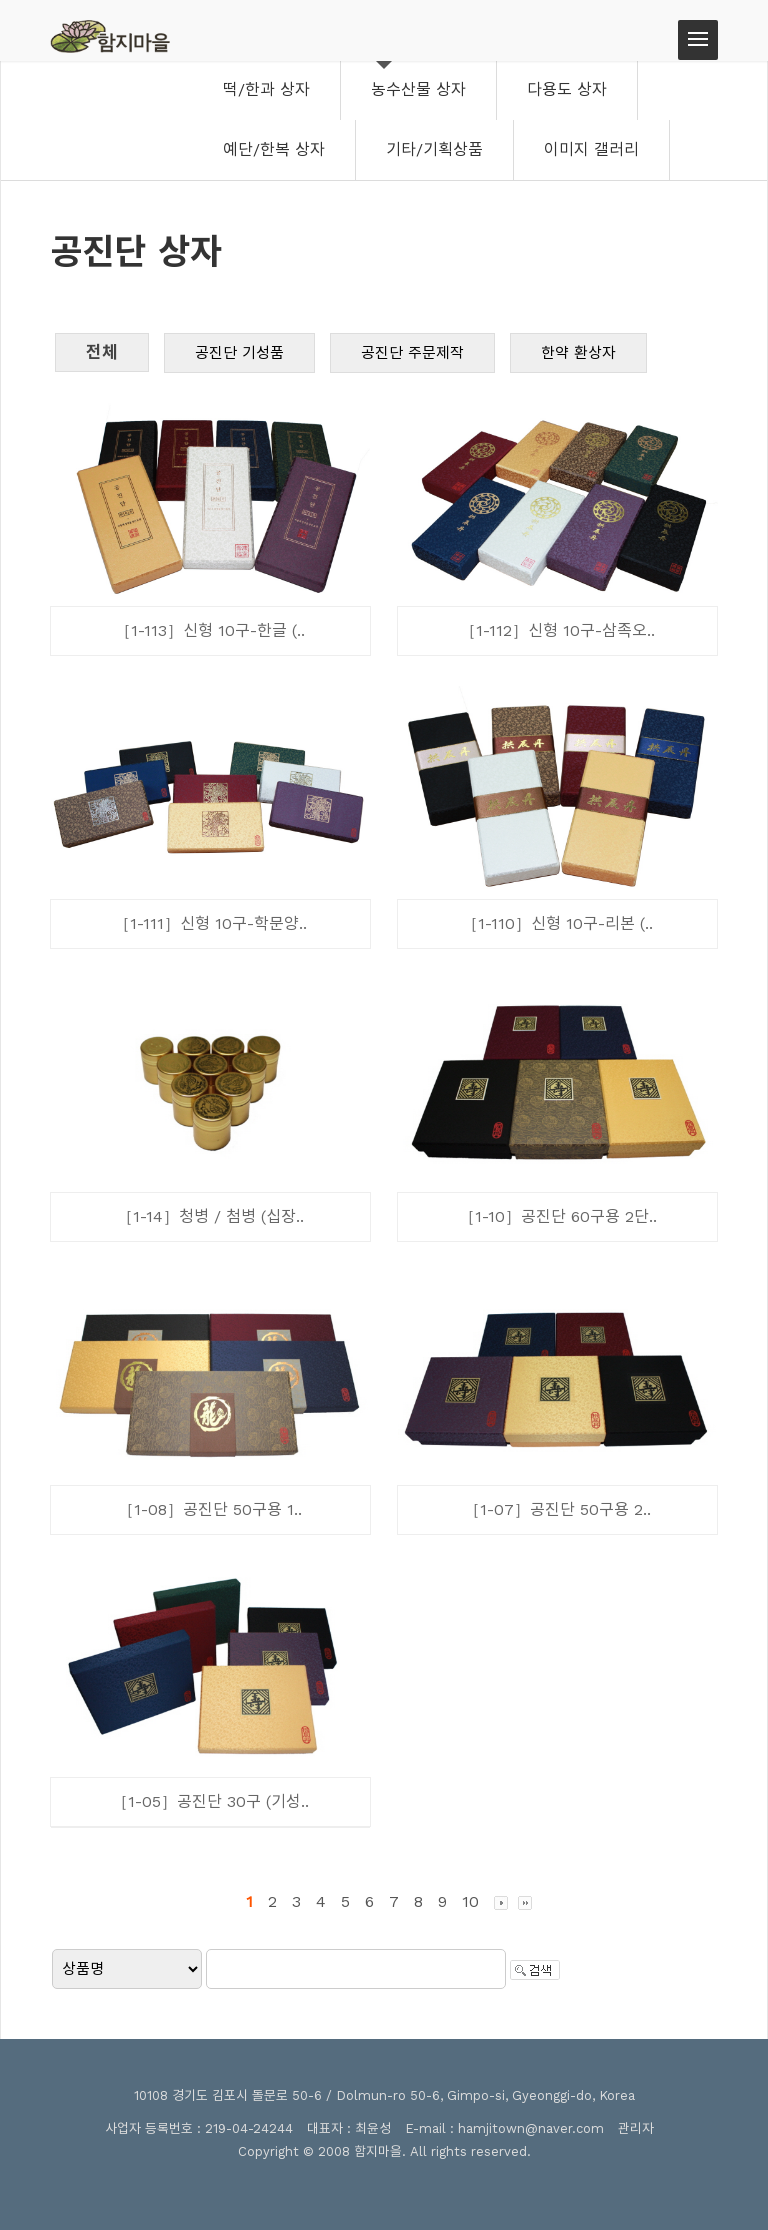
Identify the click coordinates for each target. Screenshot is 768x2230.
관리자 (636, 2128)
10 (470, 1901)
